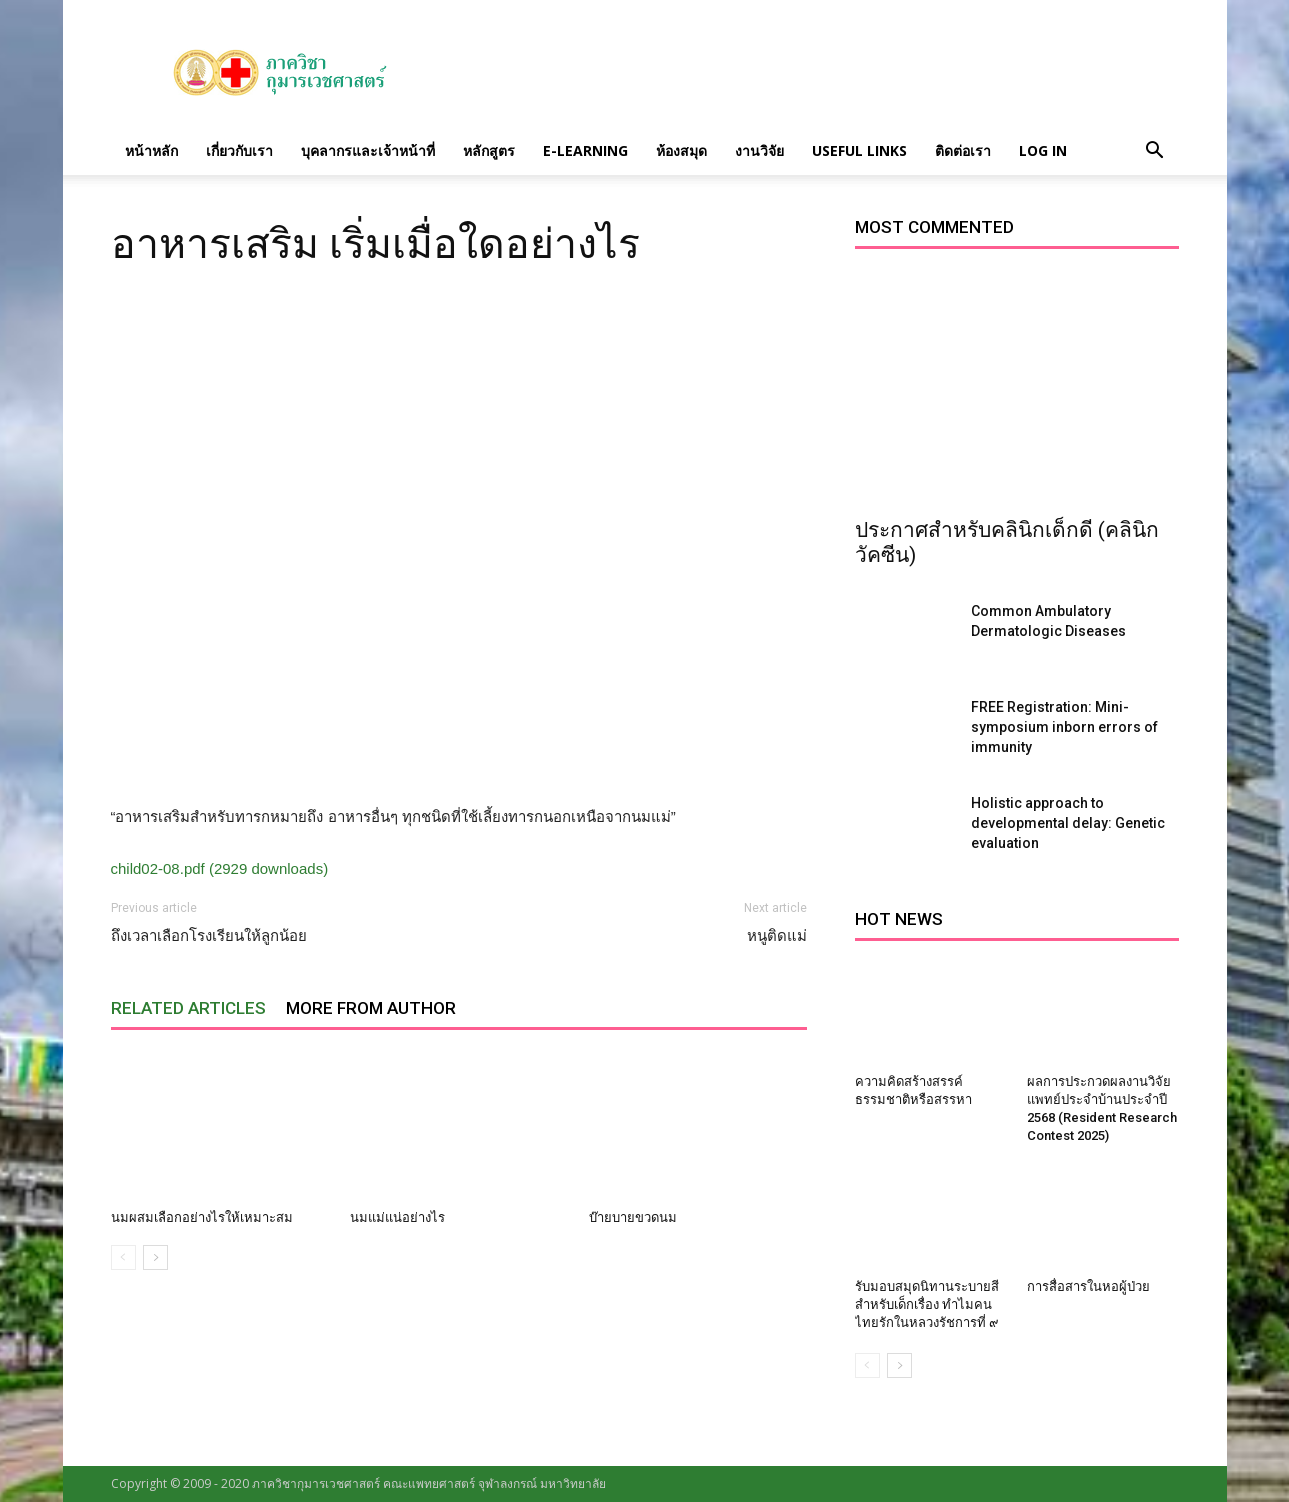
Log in (1043, 150)
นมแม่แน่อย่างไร (397, 1217)
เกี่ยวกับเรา (239, 150)
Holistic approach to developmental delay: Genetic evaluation (1068, 823)
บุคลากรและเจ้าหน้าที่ (368, 150)
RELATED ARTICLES (188, 1008)
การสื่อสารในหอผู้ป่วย (1088, 1286)
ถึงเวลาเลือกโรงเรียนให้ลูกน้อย (209, 936)
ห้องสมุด (681, 150)
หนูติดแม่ (777, 936)
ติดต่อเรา (963, 150)
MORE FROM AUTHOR (371, 1008)
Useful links (859, 150)
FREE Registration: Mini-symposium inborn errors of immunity (1064, 727)
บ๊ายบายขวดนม (633, 1217)
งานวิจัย (759, 150)
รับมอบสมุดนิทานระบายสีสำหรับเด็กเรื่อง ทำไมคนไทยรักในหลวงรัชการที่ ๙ (927, 1304)
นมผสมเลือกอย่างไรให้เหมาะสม (202, 1217)
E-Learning (585, 150)
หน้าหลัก (151, 150)
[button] (1155, 151)
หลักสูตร (489, 150)
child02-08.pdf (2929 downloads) (220, 868)
